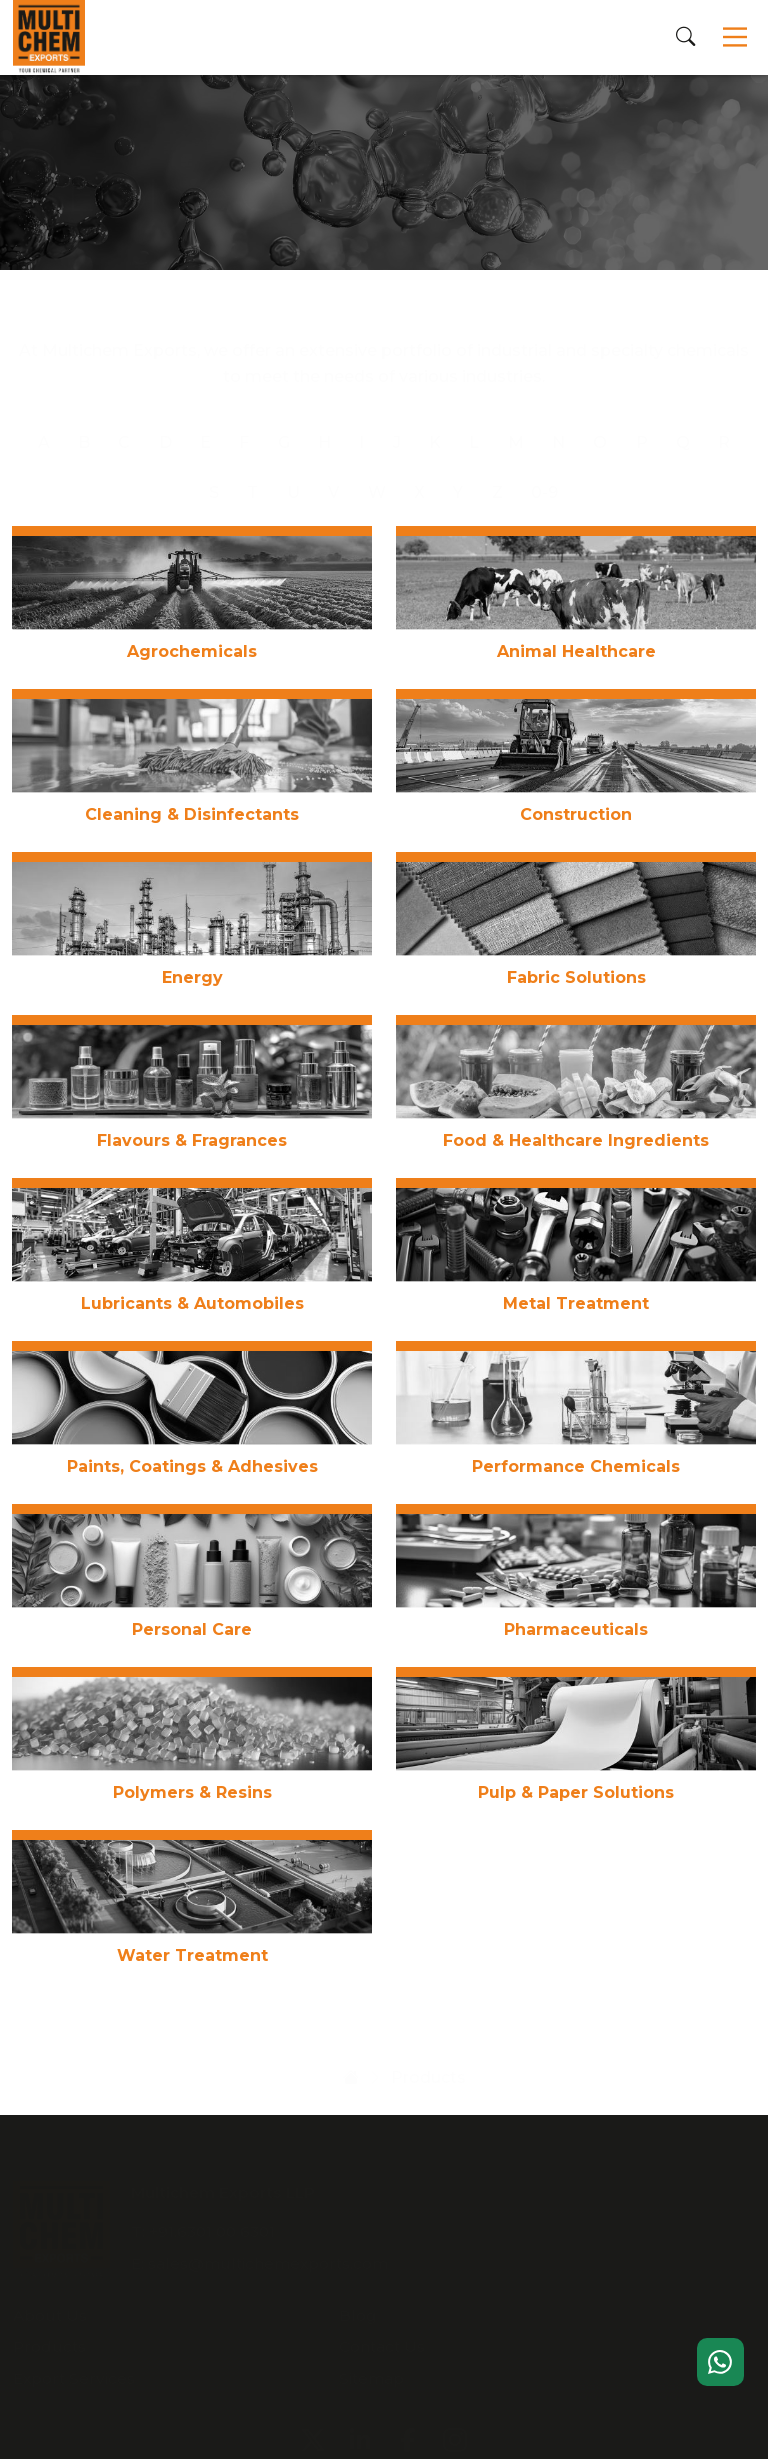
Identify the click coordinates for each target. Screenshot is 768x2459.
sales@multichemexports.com (270, 2256)
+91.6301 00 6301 (214, 2223)
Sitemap (702, 2251)
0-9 (544, 472)
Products (496, 2220)
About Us (497, 2188)
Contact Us (713, 2220)
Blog (689, 2188)
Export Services (521, 2251)
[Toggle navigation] (736, 38)
